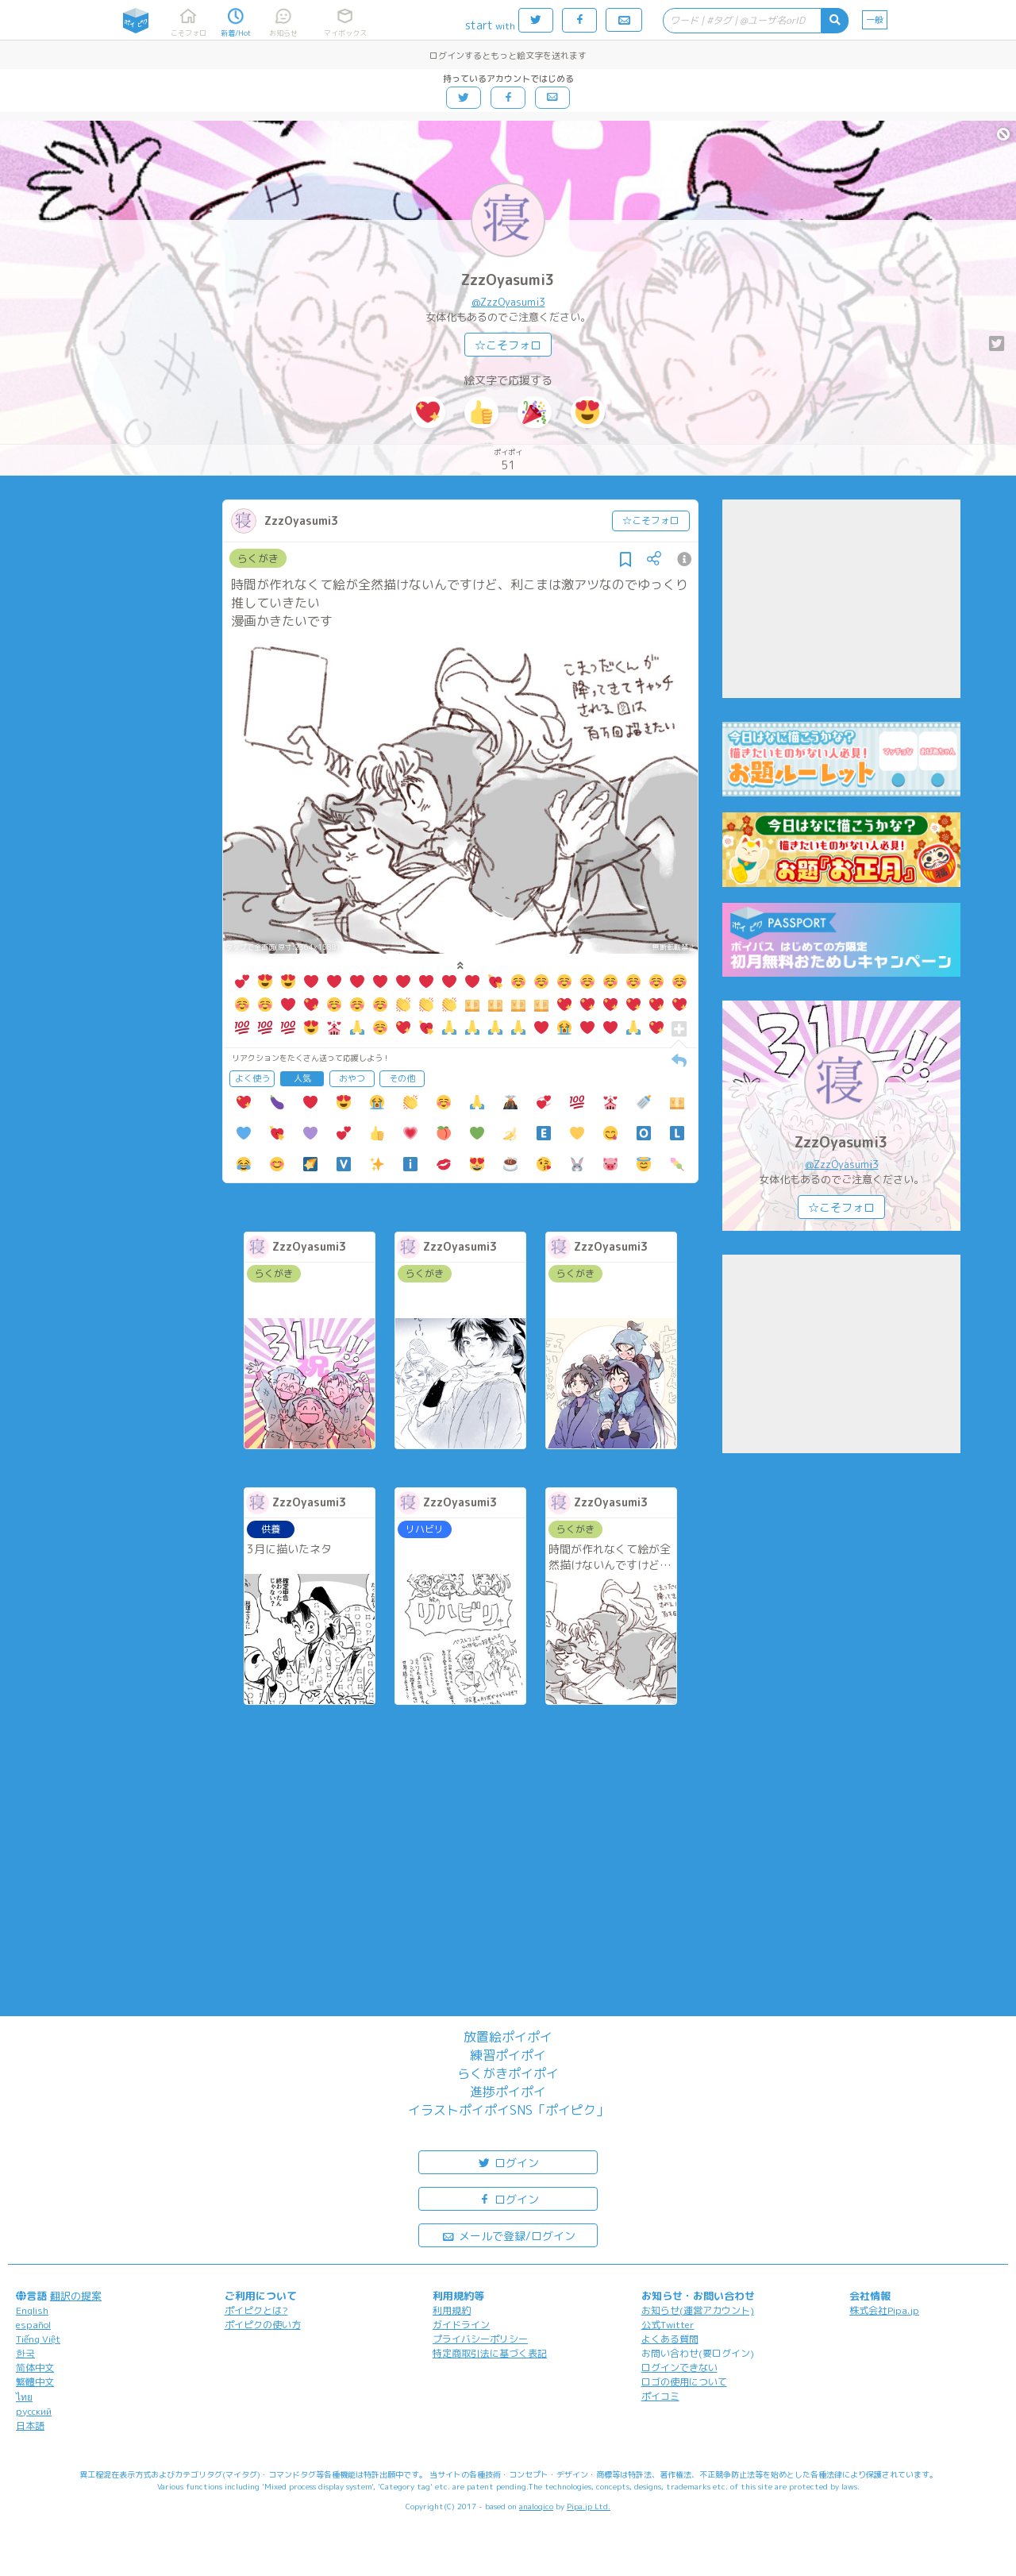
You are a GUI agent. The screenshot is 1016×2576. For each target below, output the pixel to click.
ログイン (508, 2162)
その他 (402, 1078)
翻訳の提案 (76, 2296)
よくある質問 (669, 2339)
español (33, 2324)
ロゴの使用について (684, 2382)
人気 (302, 1078)
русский (34, 2411)
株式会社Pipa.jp (884, 2310)
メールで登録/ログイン (508, 2235)
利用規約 (452, 2310)
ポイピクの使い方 (263, 2324)
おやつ (352, 1078)
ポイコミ (660, 2396)
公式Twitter (668, 2324)
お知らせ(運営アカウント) (697, 2310)
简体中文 (35, 2367)
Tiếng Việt (38, 2339)
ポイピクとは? (256, 2310)
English (32, 2310)
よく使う (252, 1078)
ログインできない (679, 2367)
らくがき (258, 558)
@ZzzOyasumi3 (508, 302)
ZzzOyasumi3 (508, 280)
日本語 (30, 2425)
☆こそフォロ (508, 345)
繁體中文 (35, 2382)
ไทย (24, 2397)
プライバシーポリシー (480, 2339)
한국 (25, 2353)
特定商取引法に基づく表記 (490, 2353)
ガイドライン (461, 2324)
